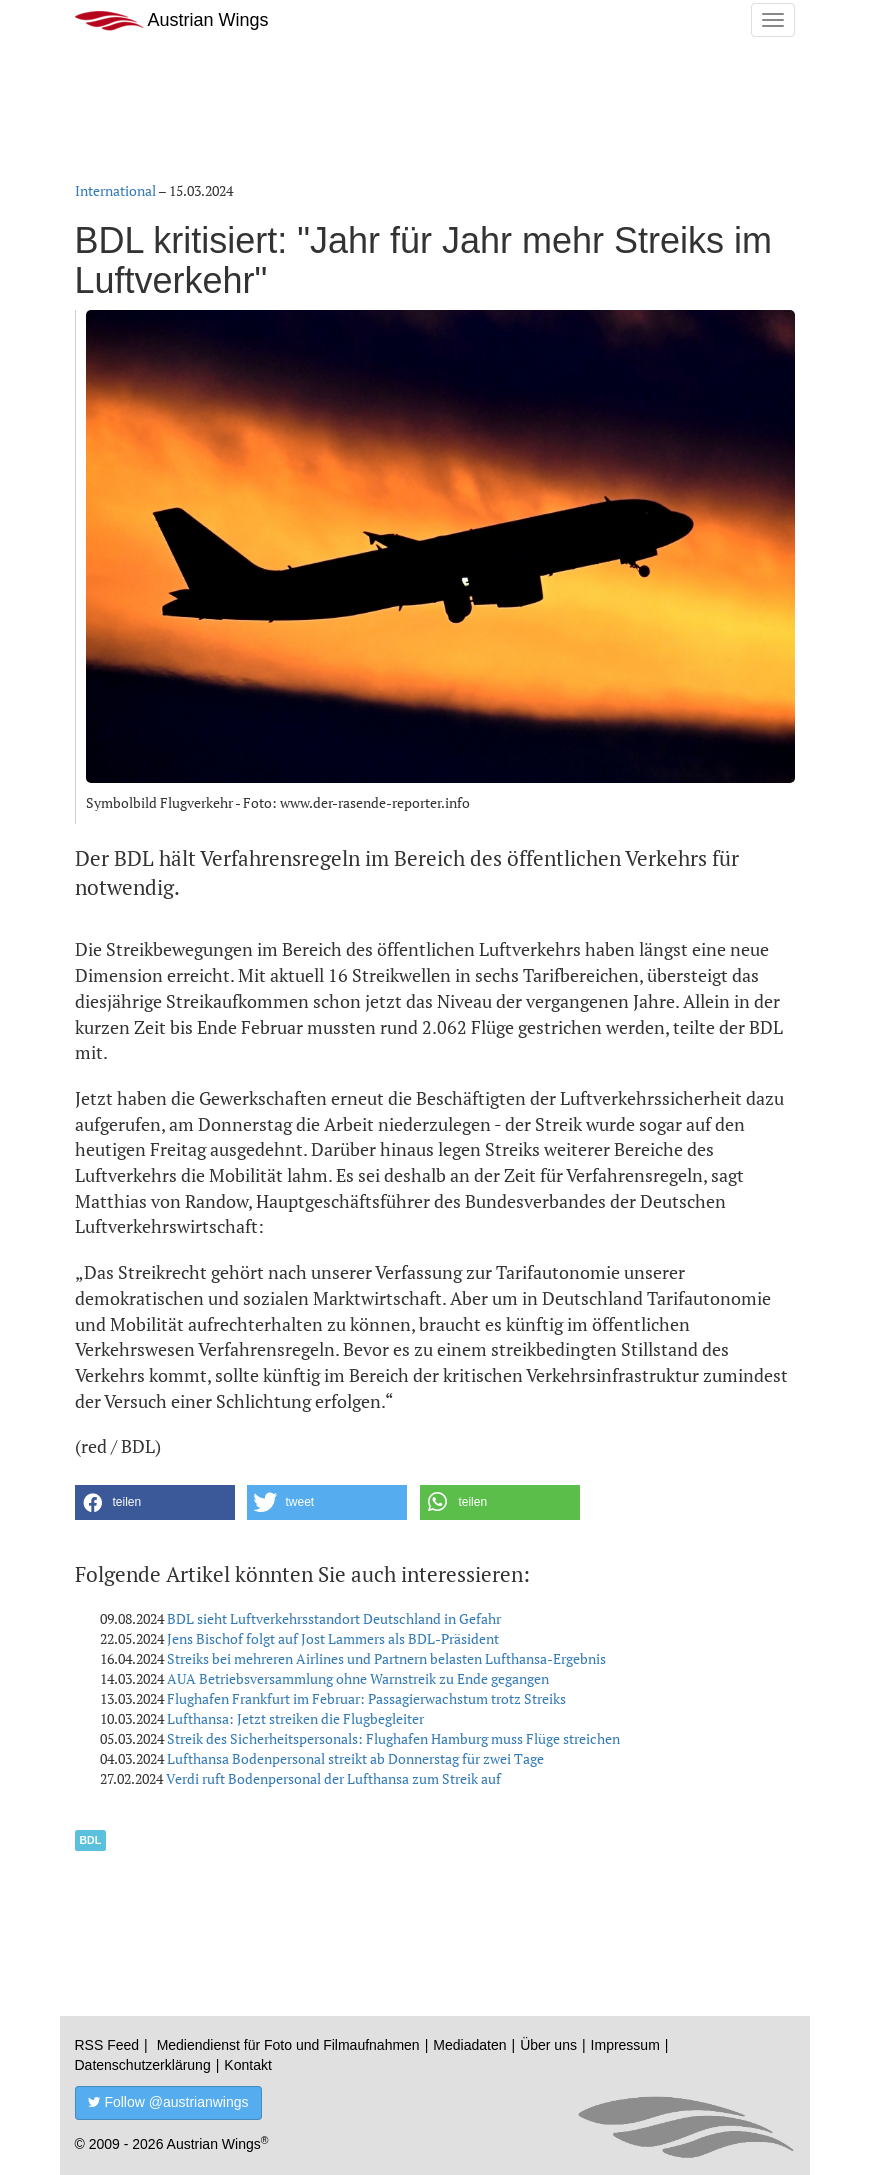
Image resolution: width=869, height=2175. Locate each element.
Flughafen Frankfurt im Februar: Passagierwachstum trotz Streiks (366, 1698)
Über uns (548, 2045)
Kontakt (247, 2065)
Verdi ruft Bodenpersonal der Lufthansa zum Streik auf (333, 1778)
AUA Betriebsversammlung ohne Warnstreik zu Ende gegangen (358, 1678)
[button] (155, 1502)
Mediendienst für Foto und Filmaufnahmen (288, 2045)
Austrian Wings (172, 20)
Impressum (625, 2045)
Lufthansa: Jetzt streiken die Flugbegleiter (295, 1718)
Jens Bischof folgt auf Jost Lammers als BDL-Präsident (333, 1638)
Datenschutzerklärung (143, 2065)
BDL (91, 1840)
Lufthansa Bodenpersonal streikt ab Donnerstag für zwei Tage (355, 1758)
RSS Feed (107, 2045)
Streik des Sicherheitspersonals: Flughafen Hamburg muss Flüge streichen (393, 1738)
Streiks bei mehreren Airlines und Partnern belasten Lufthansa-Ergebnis (386, 1658)
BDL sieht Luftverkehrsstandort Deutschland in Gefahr (334, 1618)
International (115, 190)
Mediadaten (469, 2045)
